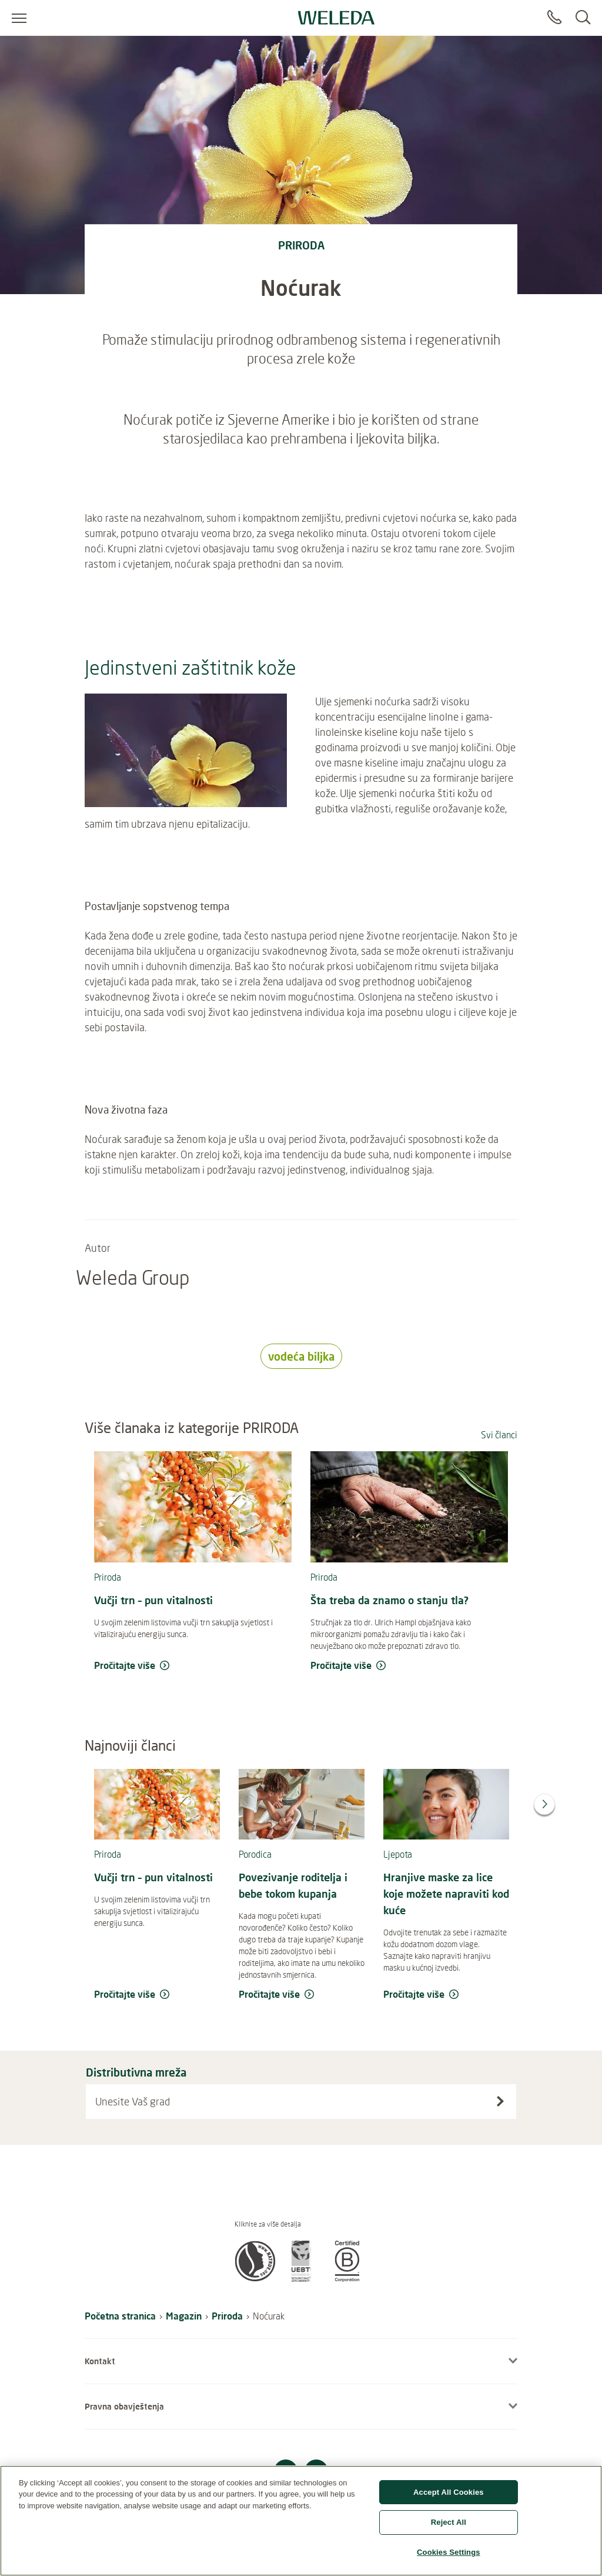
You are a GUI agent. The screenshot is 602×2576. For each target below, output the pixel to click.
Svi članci (499, 1434)
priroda (301, 245)
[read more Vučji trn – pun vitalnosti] (193, 1666)
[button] (255, 2278)
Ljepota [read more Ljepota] (397, 1854)
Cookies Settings (448, 2557)
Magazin (184, 2316)
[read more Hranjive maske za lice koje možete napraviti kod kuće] (446, 1995)
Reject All (448, 2527)
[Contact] (554, 17)
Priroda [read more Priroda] (107, 1577)
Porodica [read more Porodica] (255, 1854)
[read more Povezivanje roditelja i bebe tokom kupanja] (301, 1995)
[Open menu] (19, 17)
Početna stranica (120, 2316)
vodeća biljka (301, 1356)
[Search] (583, 17)
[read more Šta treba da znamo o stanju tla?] (409, 1666)
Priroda (227, 2316)
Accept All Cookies (448, 2496)
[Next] (544, 1804)
